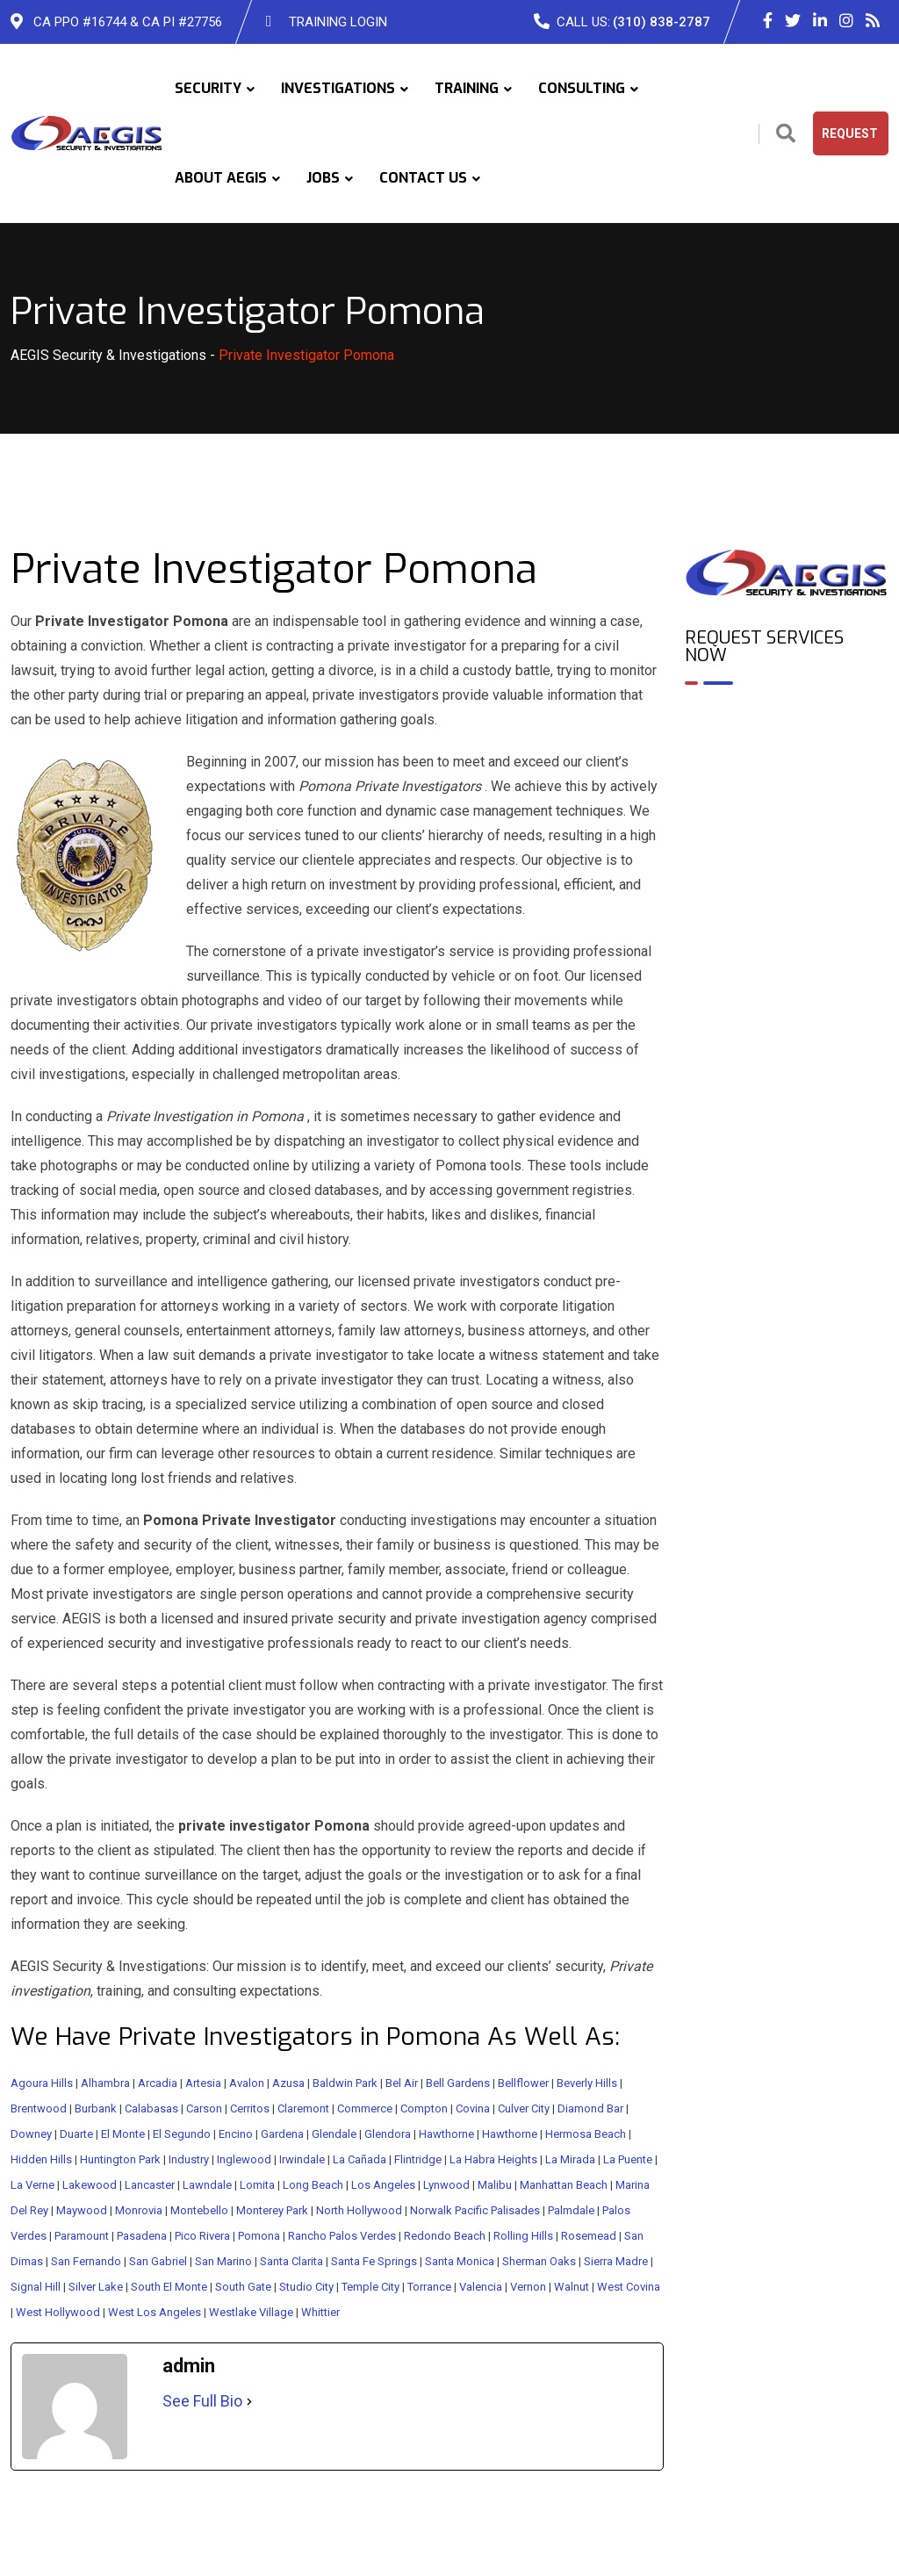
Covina (473, 2108)
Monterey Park (272, 2210)
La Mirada (570, 2159)
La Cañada (359, 2159)
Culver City (524, 2108)
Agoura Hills (42, 2083)
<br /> (786, 774)
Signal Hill (36, 2286)
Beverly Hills (587, 2083)
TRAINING (467, 88)
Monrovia (138, 2210)
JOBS (323, 178)
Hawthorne (446, 2134)
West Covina (628, 2286)
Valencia (480, 2286)
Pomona (259, 2235)
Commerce (364, 2108)
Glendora (387, 2134)
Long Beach (313, 2184)
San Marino (223, 2261)
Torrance (429, 2286)
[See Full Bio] (249, 2401)
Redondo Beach (444, 2235)
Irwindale (302, 2159)
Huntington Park (120, 2159)
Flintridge (418, 2159)
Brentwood (39, 2108)
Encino (236, 2134)
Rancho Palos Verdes (342, 2235)
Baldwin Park (345, 2083)
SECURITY (208, 88)
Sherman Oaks (539, 2261)
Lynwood (446, 2184)
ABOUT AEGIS (221, 178)
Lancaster (150, 2184)
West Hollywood (58, 2312)
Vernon (528, 2286)
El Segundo (182, 2134)
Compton (424, 2108)
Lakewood (89, 2184)
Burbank (96, 2108)
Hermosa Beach (585, 2134)
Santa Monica (459, 2261)
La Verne (32, 2184)
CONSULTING (581, 88)
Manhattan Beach (564, 2184)
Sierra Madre (616, 2261)
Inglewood (244, 2159)
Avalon (246, 2083)
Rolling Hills (523, 2235)
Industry (189, 2159)
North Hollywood (359, 2210)
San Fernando (86, 2261)
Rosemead (588, 2235)
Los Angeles (383, 2184)
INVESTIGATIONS (338, 88)
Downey (31, 2134)
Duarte (76, 2134)
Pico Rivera (202, 2235)
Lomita (257, 2184)
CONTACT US (423, 178)
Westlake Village (251, 2312)
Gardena (282, 2134)
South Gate (243, 2286)
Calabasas (151, 2108)
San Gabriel (158, 2261)
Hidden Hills (41, 2159)
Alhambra (105, 2083)
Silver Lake (95, 2286)
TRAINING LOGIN (338, 22)
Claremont (303, 2108)
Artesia (203, 2083)
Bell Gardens (458, 2083)
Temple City (370, 2286)
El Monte (123, 2134)
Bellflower (523, 2083)
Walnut (571, 2286)
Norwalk (431, 2210)
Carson (204, 2108)
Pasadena (142, 2235)
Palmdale (571, 2210)
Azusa (288, 2083)
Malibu (495, 2184)
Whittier (320, 2312)
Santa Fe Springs (374, 2261)
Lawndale (207, 2184)
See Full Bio (202, 2401)
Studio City (306, 2286)
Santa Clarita (291, 2261)
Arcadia (157, 2083)
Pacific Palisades (497, 2210)
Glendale (334, 2134)
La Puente (627, 2159)
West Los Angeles (154, 2312)
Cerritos (250, 2108)
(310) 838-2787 (661, 22)
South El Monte (169, 2286)
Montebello (199, 2210)
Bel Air (401, 2083)
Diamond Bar (590, 2108)
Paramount (81, 2235)
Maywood (81, 2210)
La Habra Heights (493, 2159)
